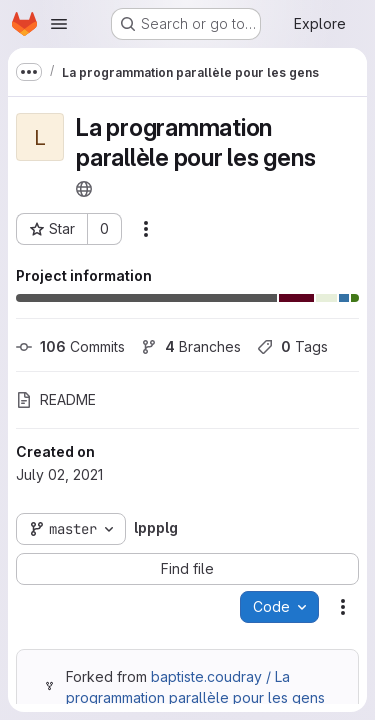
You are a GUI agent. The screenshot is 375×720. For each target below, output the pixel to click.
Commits (70, 346)
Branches (191, 346)
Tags (292, 346)
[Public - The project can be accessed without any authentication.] (84, 189)
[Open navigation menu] (59, 24)
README (56, 399)
